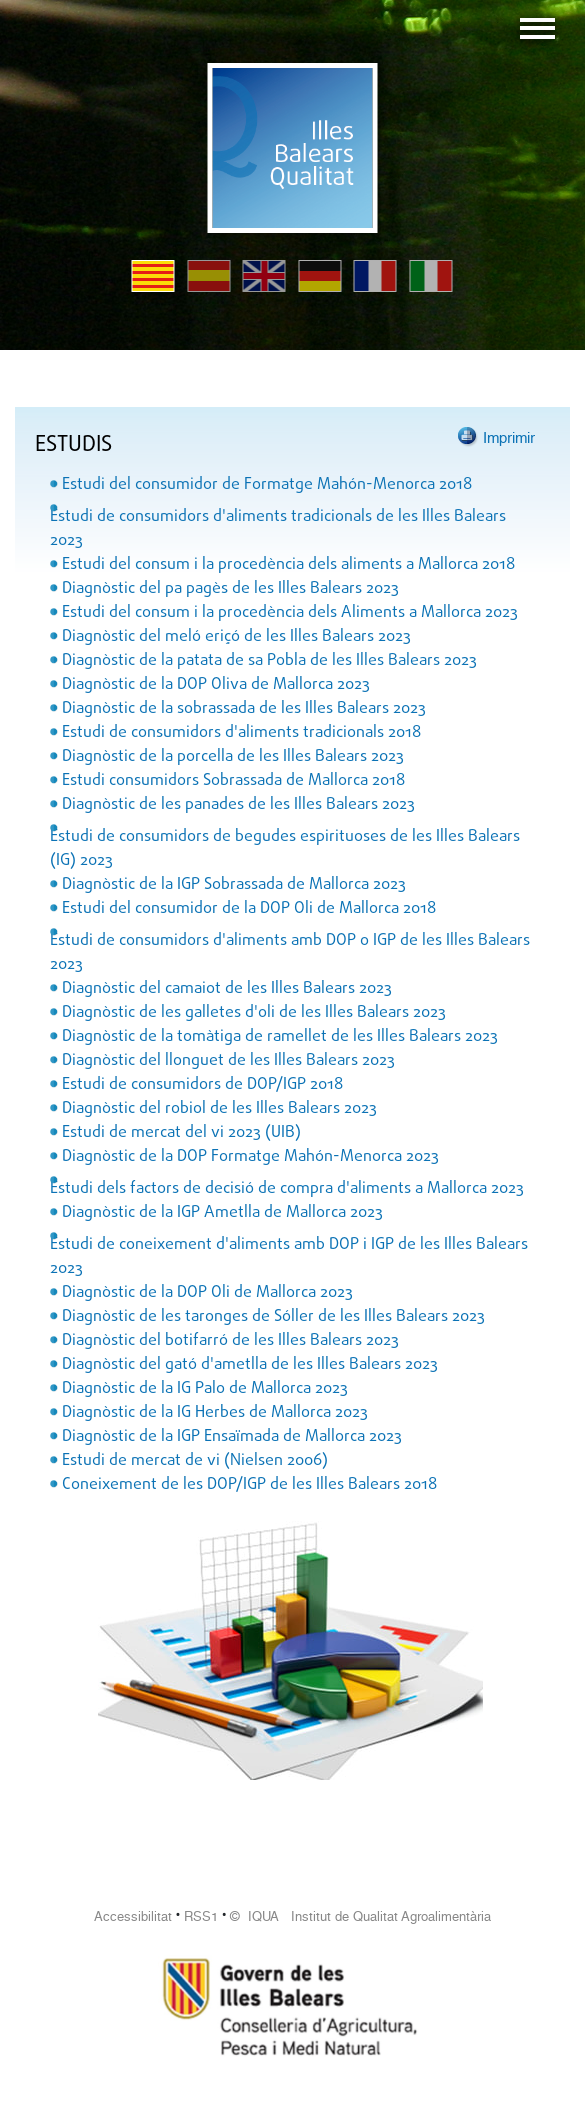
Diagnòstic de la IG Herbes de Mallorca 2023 (215, 1413)
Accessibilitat (133, 1916)
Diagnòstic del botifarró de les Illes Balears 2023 (230, 1341)
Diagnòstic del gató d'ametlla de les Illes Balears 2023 (250, 1365)
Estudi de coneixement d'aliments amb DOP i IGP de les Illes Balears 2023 (289, 1257)
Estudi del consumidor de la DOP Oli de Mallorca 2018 (249, 909)
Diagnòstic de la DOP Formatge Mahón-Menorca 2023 (250, 1157)
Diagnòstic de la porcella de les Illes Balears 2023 (233, 757)
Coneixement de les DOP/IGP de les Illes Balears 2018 (249, 1485)
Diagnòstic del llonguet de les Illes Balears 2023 (228, 1061)
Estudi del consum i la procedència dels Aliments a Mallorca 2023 (290, 613)
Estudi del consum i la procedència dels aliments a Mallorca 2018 (288, 565)
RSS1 (201, 1916)
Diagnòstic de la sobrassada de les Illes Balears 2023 (244, 709)
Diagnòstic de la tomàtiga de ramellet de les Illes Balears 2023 (280, 1037)
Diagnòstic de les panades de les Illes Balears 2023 (238, 805)
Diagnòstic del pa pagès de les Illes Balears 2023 (230, 589)
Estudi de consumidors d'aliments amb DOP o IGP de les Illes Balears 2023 (290, 953)
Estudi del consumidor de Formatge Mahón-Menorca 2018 (267, 485)
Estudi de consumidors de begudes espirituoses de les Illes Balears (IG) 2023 (285, 849)
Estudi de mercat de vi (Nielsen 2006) (195, 1461)
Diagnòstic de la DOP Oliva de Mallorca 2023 (216, 685)
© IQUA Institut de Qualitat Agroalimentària (360, 1916)
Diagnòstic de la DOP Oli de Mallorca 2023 (207, 1293)
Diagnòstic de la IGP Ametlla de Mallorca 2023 (222, 1213)
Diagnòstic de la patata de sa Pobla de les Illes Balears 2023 (269, 661)
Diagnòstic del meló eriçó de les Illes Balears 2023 (236, 637)
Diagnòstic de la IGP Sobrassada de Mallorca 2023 (234, 885)
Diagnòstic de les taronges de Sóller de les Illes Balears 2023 (273, 1317)
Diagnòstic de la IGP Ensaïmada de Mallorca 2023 (232, 1437)
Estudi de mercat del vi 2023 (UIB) (181, 1133)
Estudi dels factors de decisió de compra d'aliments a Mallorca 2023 (287, 1189)
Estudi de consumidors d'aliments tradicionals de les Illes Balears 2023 (278, 529)
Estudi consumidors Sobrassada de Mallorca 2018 (233, 781)
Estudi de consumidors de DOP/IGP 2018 (202, 1085)
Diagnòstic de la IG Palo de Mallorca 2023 (205, 1389)
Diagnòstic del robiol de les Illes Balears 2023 (219, 1109)
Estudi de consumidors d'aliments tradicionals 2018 (241, 733)
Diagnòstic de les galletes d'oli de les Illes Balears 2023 (254, 1013)
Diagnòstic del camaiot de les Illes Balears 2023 (227, 989)
